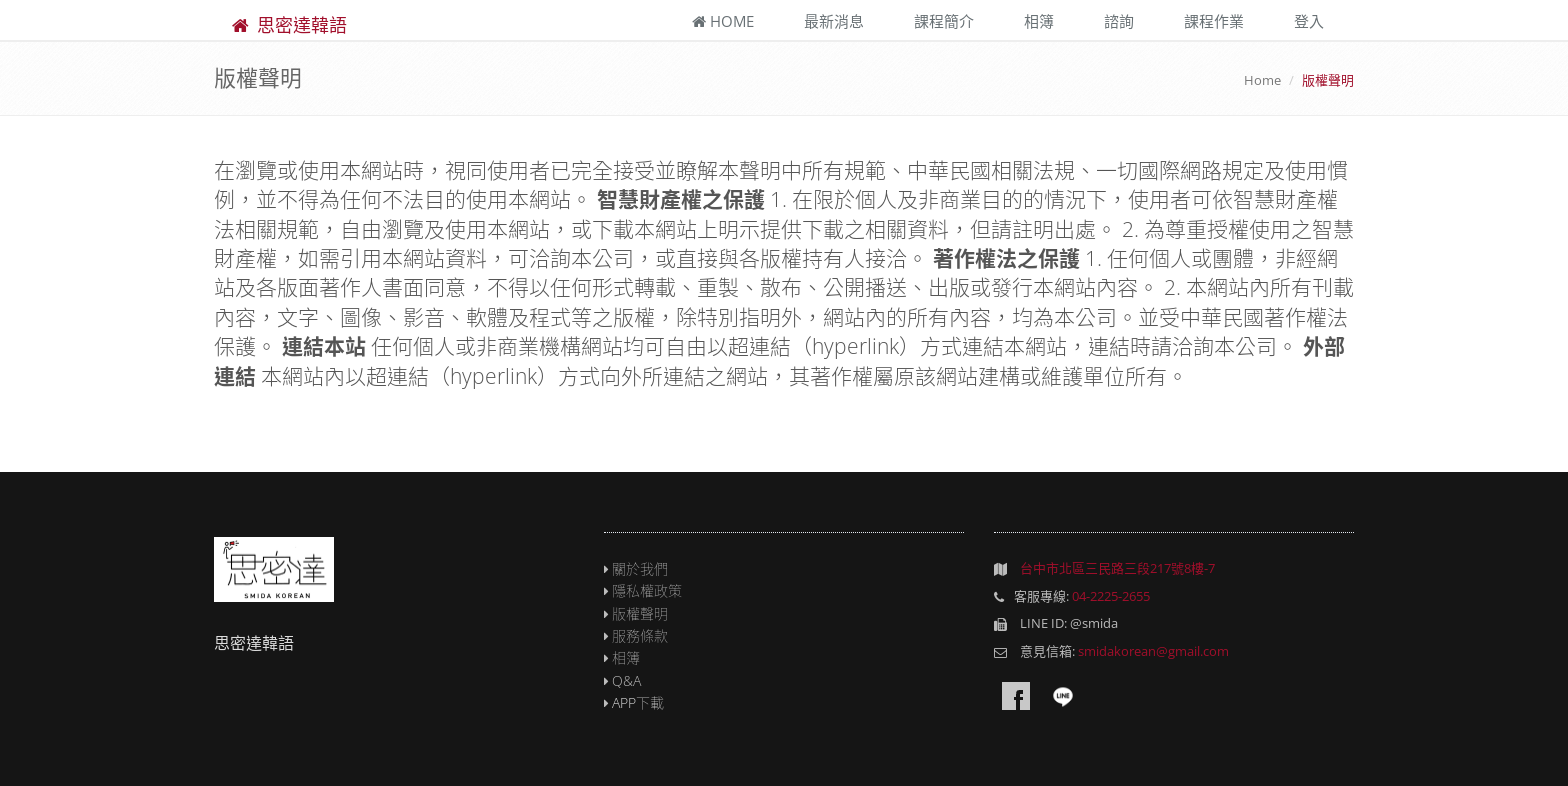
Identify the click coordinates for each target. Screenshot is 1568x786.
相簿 (1039, 21)
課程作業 (1214, 21)
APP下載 (638, 702)
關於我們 (640, 568)
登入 (1309, 21)
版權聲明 (640, 613)
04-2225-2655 (1111, 596)
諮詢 (1119, 21)
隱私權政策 (647, 590)
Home (723, 21)
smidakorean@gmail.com (1153, 651)
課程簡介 (944, 21)
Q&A (626, 680)
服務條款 (640, 635)
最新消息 (834, 21)
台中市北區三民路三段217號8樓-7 (1117, 568)
